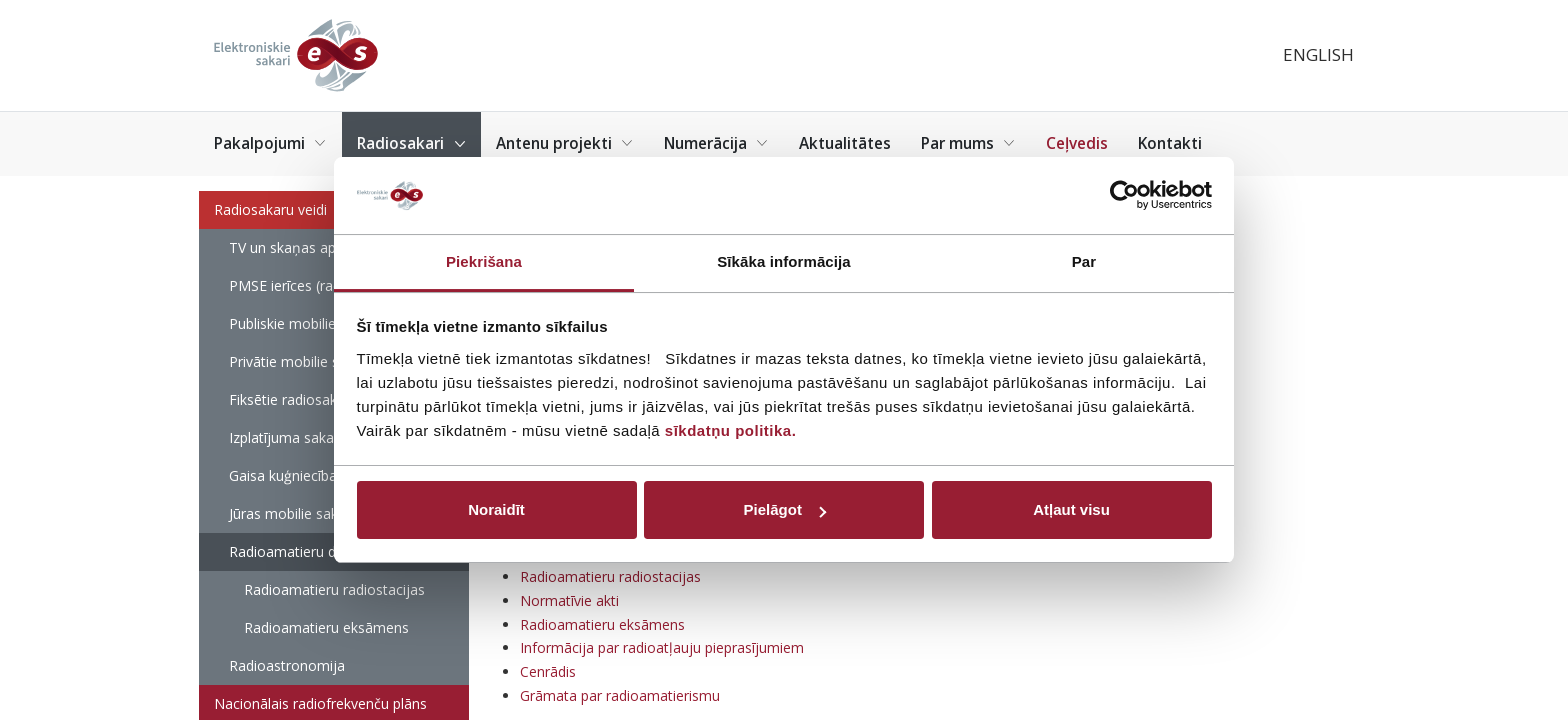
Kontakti (1170, 143)
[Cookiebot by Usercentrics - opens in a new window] (1124, 196)
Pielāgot (785, 509)
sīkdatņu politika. (731, 430)
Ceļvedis (1077, 143)
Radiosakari (411, 143)
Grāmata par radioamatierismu (620, 695)
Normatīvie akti (569, 600)
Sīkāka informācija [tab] (784, 261)
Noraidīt (496, 509)
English (1318, 54)
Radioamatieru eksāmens (326, 627)
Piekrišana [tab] (484, 261)
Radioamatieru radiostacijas (334, 589)
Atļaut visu (1071, 509)
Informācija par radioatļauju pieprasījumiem (662, 647)
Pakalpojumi (270, 143)
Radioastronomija (287, 665)
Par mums (968, 143)
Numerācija (716, 143)
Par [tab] (1084, 261)
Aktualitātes (845, 143)
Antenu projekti (565, 143)
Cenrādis (548, 671)
